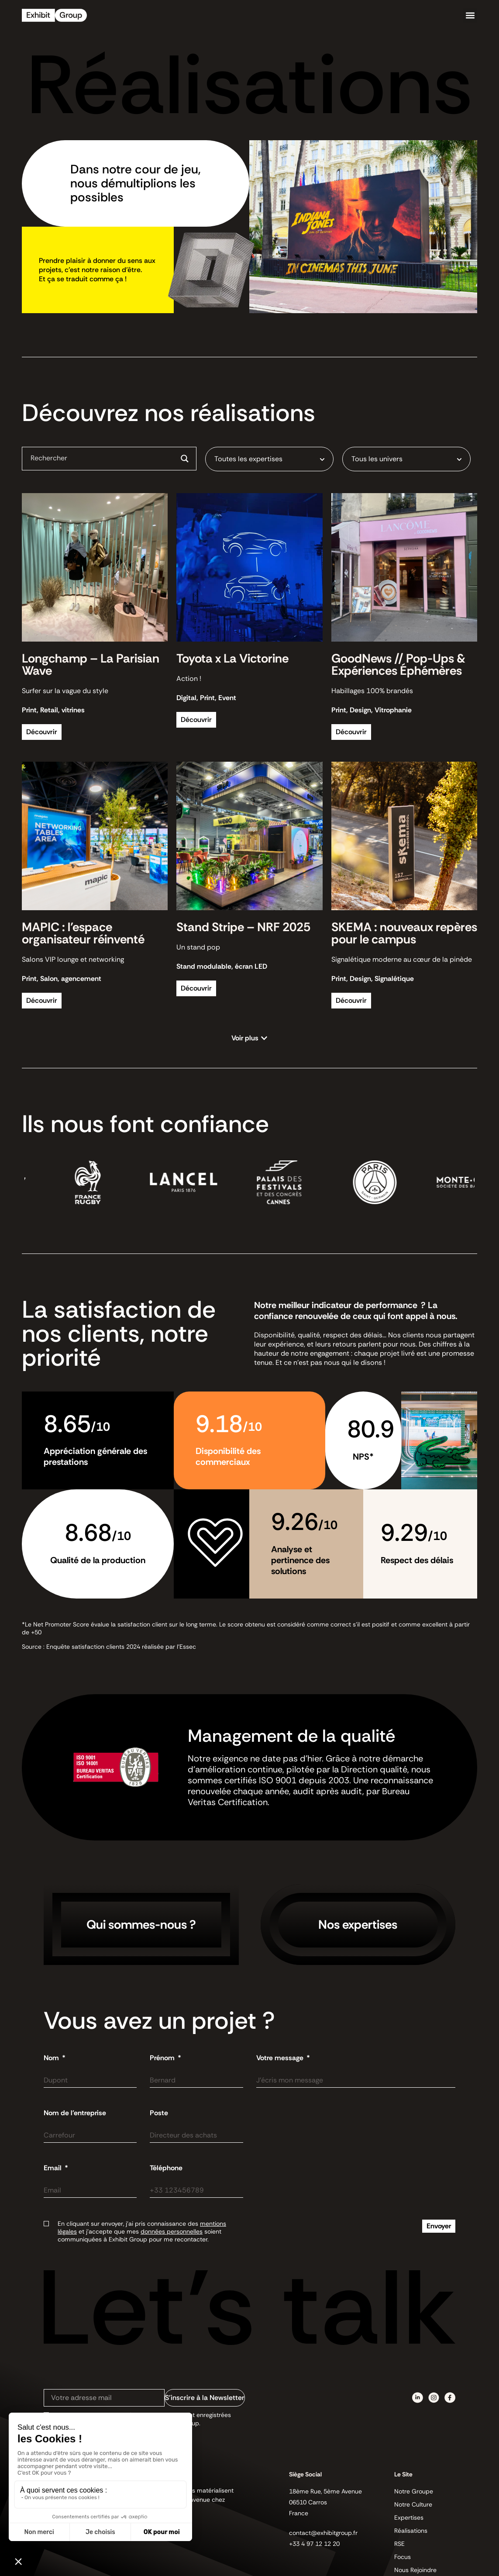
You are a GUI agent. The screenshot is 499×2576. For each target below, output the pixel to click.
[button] (470, 15)
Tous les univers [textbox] (377, 458)
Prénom (163, 2058)
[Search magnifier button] (185, 458)
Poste (159, 2113)
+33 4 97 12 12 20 (314, 2544)
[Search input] (102, 458)
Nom (52, 2058)
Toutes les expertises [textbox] (248, 458)
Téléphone (166, 2168)
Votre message (280, 2058)
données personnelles (172, 2231)
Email (53, 2168)
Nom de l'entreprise (75, 2113)
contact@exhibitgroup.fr (323, 2533)
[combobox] (269, 459)
